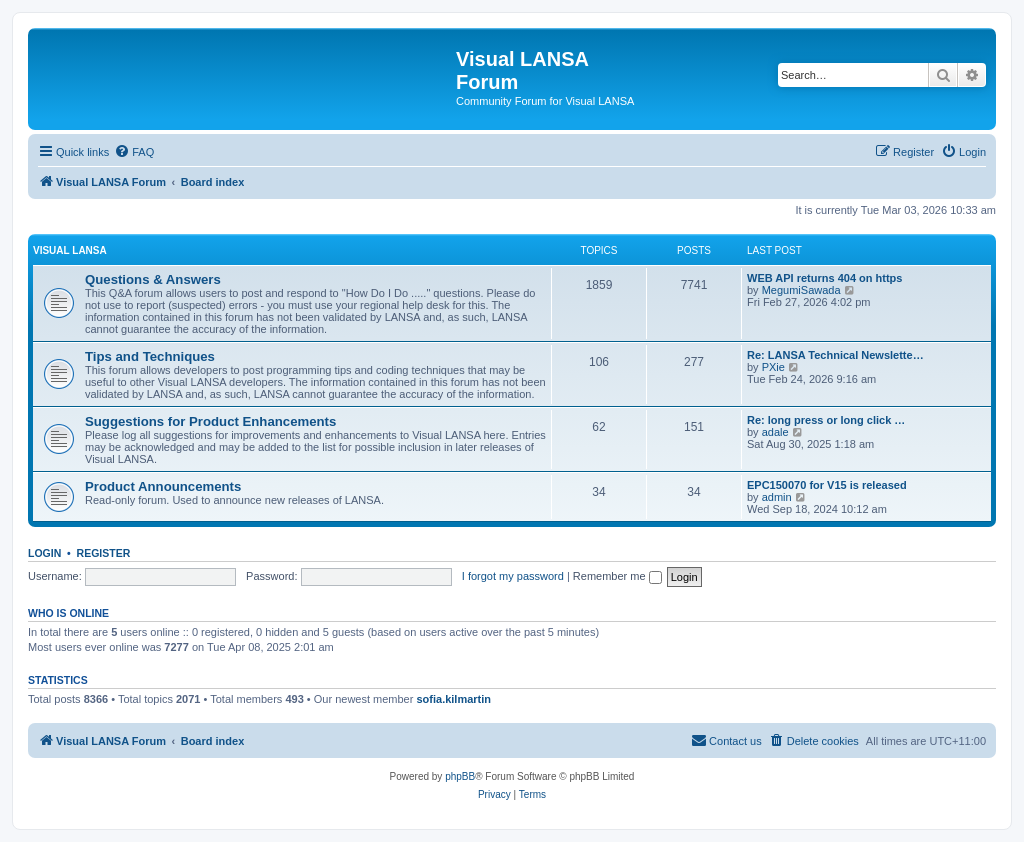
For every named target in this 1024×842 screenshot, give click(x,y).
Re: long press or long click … (826, 420)
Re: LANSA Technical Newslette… (835, 355)
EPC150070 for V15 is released (827, 485)
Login (44, 553)
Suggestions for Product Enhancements (210, 421)
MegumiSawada (801, 290)
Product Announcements (163, 486)
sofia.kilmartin (453, 699)
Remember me (617, 576)
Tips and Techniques (150, 356)
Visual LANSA (70, 250)
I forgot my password (513, 576)
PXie (773, 367)
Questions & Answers (153, 279)
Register (104, 553)
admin (777, 497)
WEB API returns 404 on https (824, 278)
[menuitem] (134, 152)
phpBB (460, 776)
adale (775, 432)
